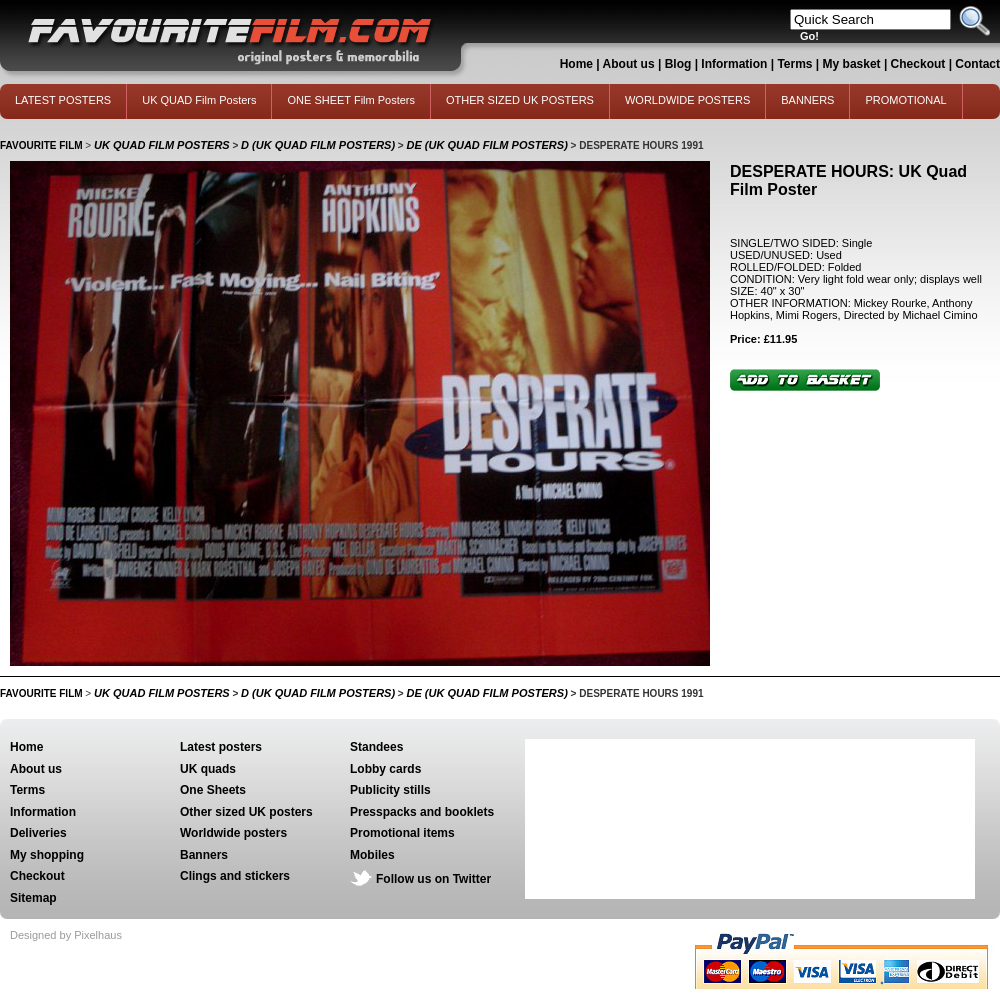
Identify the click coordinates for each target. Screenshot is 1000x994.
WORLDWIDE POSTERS (687, 100)
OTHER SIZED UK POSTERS (520, 100)
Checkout (920, 64)
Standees (376, 747)
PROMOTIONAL (905, 100)
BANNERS (807, 100)
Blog (678, 64)
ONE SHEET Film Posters (351, 100)
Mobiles (372, 855)
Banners (204, 855)
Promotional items (402, 833)
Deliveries (38, 833)
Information (734, 64)
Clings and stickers (235, 876)
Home (576, 64)
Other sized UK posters (246, 812)
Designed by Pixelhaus (66, 935)
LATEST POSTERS (63, 100)
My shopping (47, 855)
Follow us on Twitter (433, 879)
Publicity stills (390, 790)
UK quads (208, 769)
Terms (794, 64)
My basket (852, 64)
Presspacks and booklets (422, 812)
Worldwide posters (233, 833)
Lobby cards (385, 769)
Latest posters (221, 747)
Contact (977, 64)
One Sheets (213, 790)
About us (629, 64)
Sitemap (33, 898)
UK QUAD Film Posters (199, 100)
